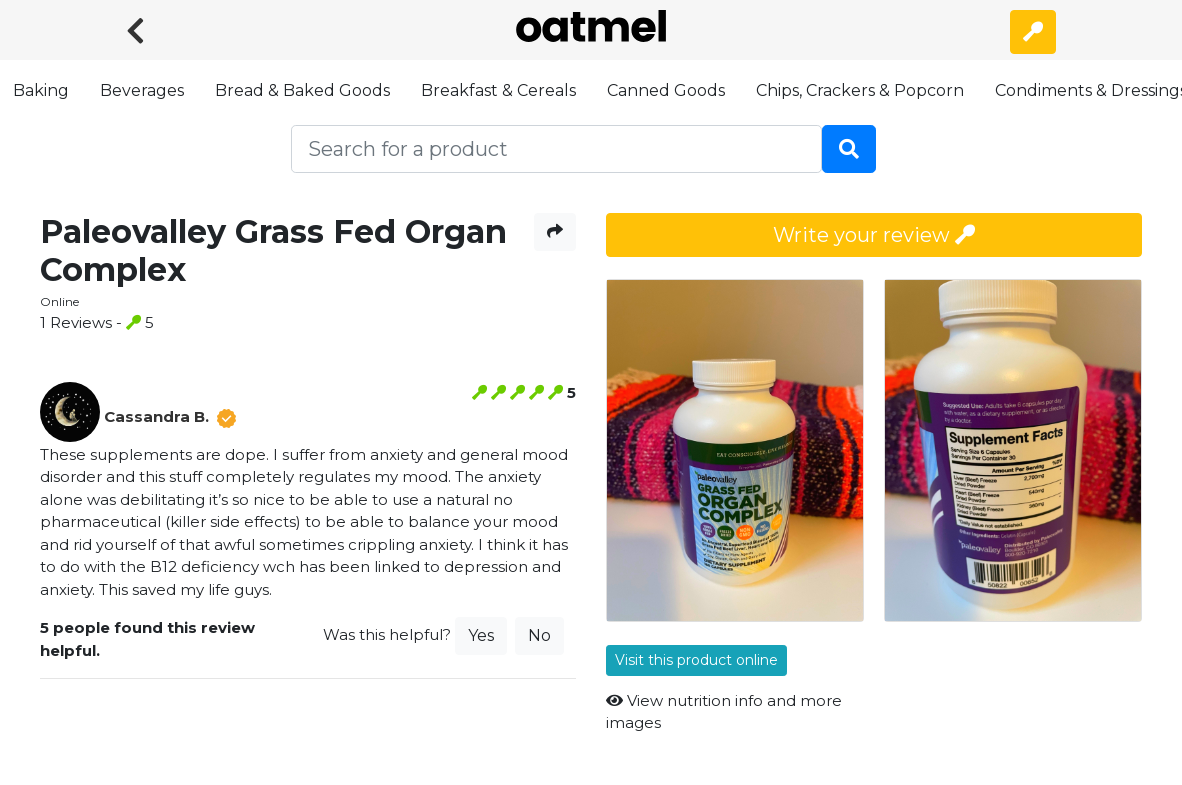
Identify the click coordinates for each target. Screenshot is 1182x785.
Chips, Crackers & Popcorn (860, 90)
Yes (481, 635)
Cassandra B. (156, 416)
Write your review (874, 235)
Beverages (142, 90)
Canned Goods (666, 90)
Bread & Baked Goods (302, 90)
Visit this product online (696, 660)
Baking (41, 90)
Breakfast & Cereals (498, 90)
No (539, 635)
